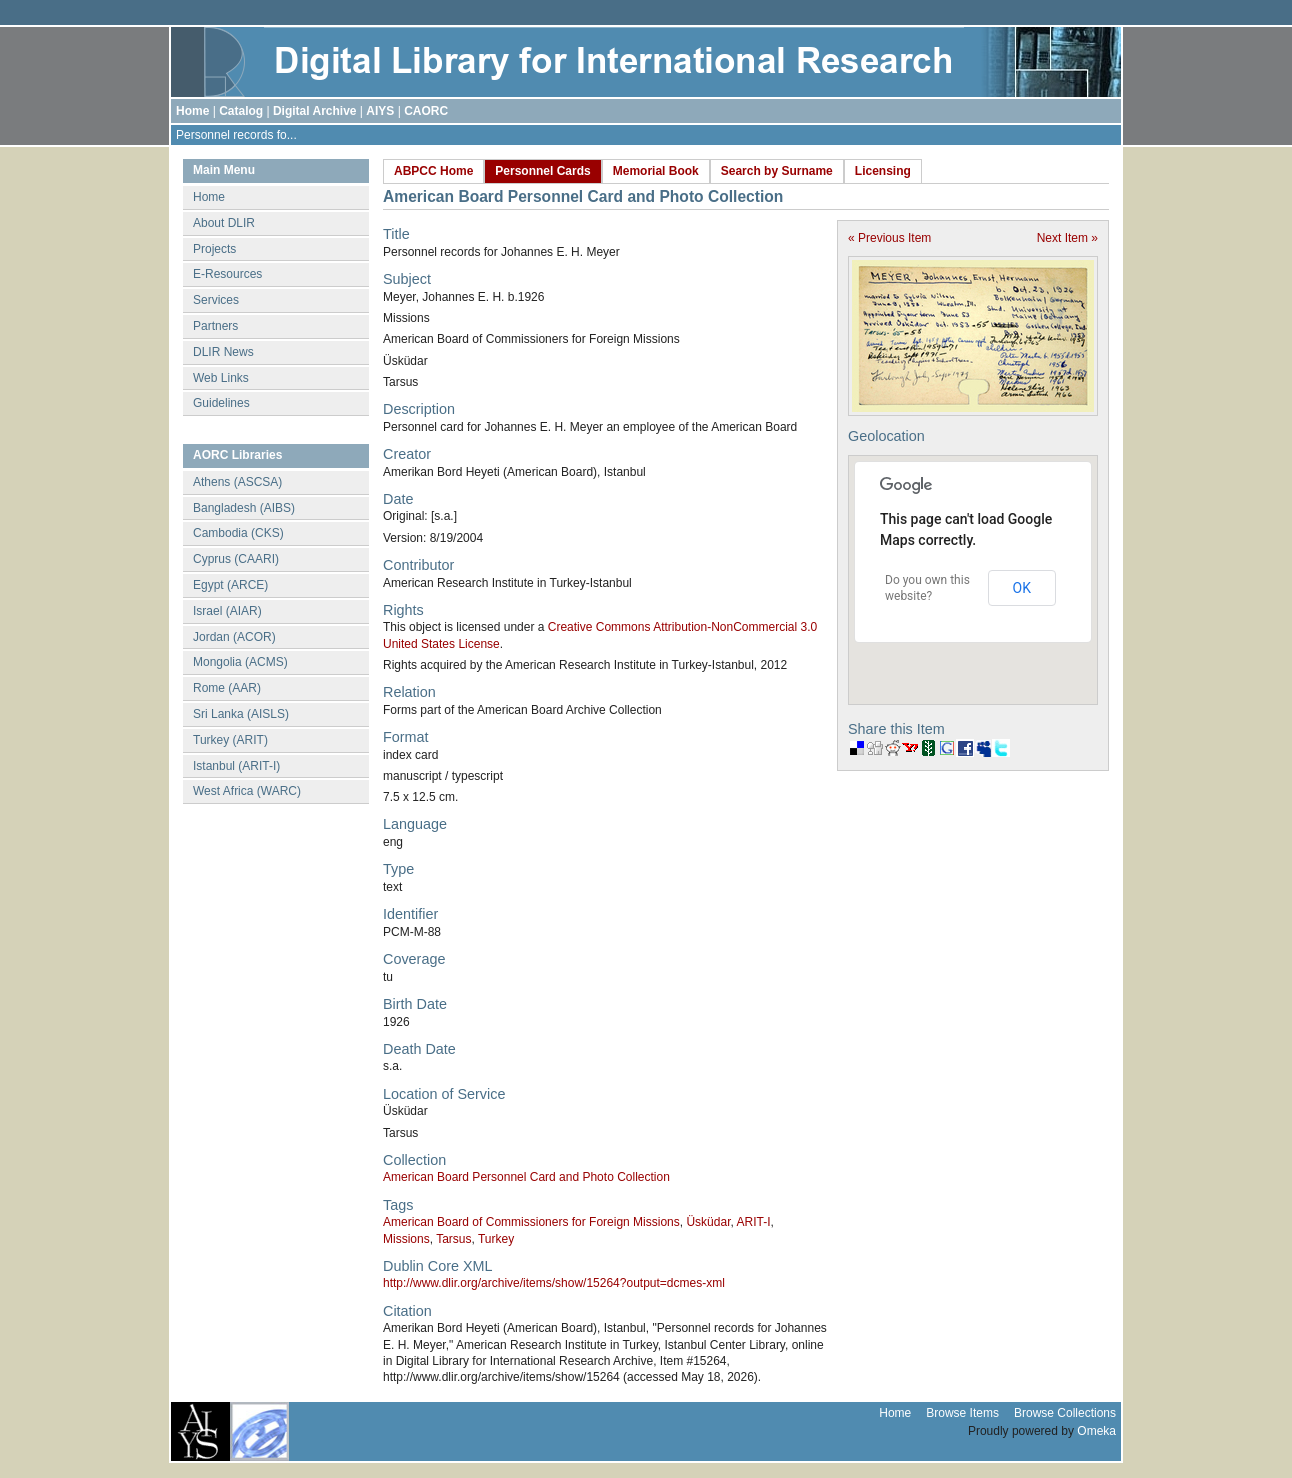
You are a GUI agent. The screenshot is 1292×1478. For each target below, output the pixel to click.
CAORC (426, 111)
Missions (406, 1239)
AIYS (380, 111)
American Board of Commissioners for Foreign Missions (531, 1222)
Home (192, 111)
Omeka (1096, 1431)
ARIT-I (753, 1222)
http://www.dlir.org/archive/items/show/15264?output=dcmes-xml (554, 1283)
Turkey (496, 1239)
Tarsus (453, 1239)
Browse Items (962, 1413)
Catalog (241, 111)
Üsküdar (708, 1222)
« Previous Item (889, 238)
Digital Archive (315, 111)
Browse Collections (1065, 1413)
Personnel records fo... (236, 135)
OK (1022, 588)
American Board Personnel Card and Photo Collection (526, 1177)
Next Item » (1067, 238)
